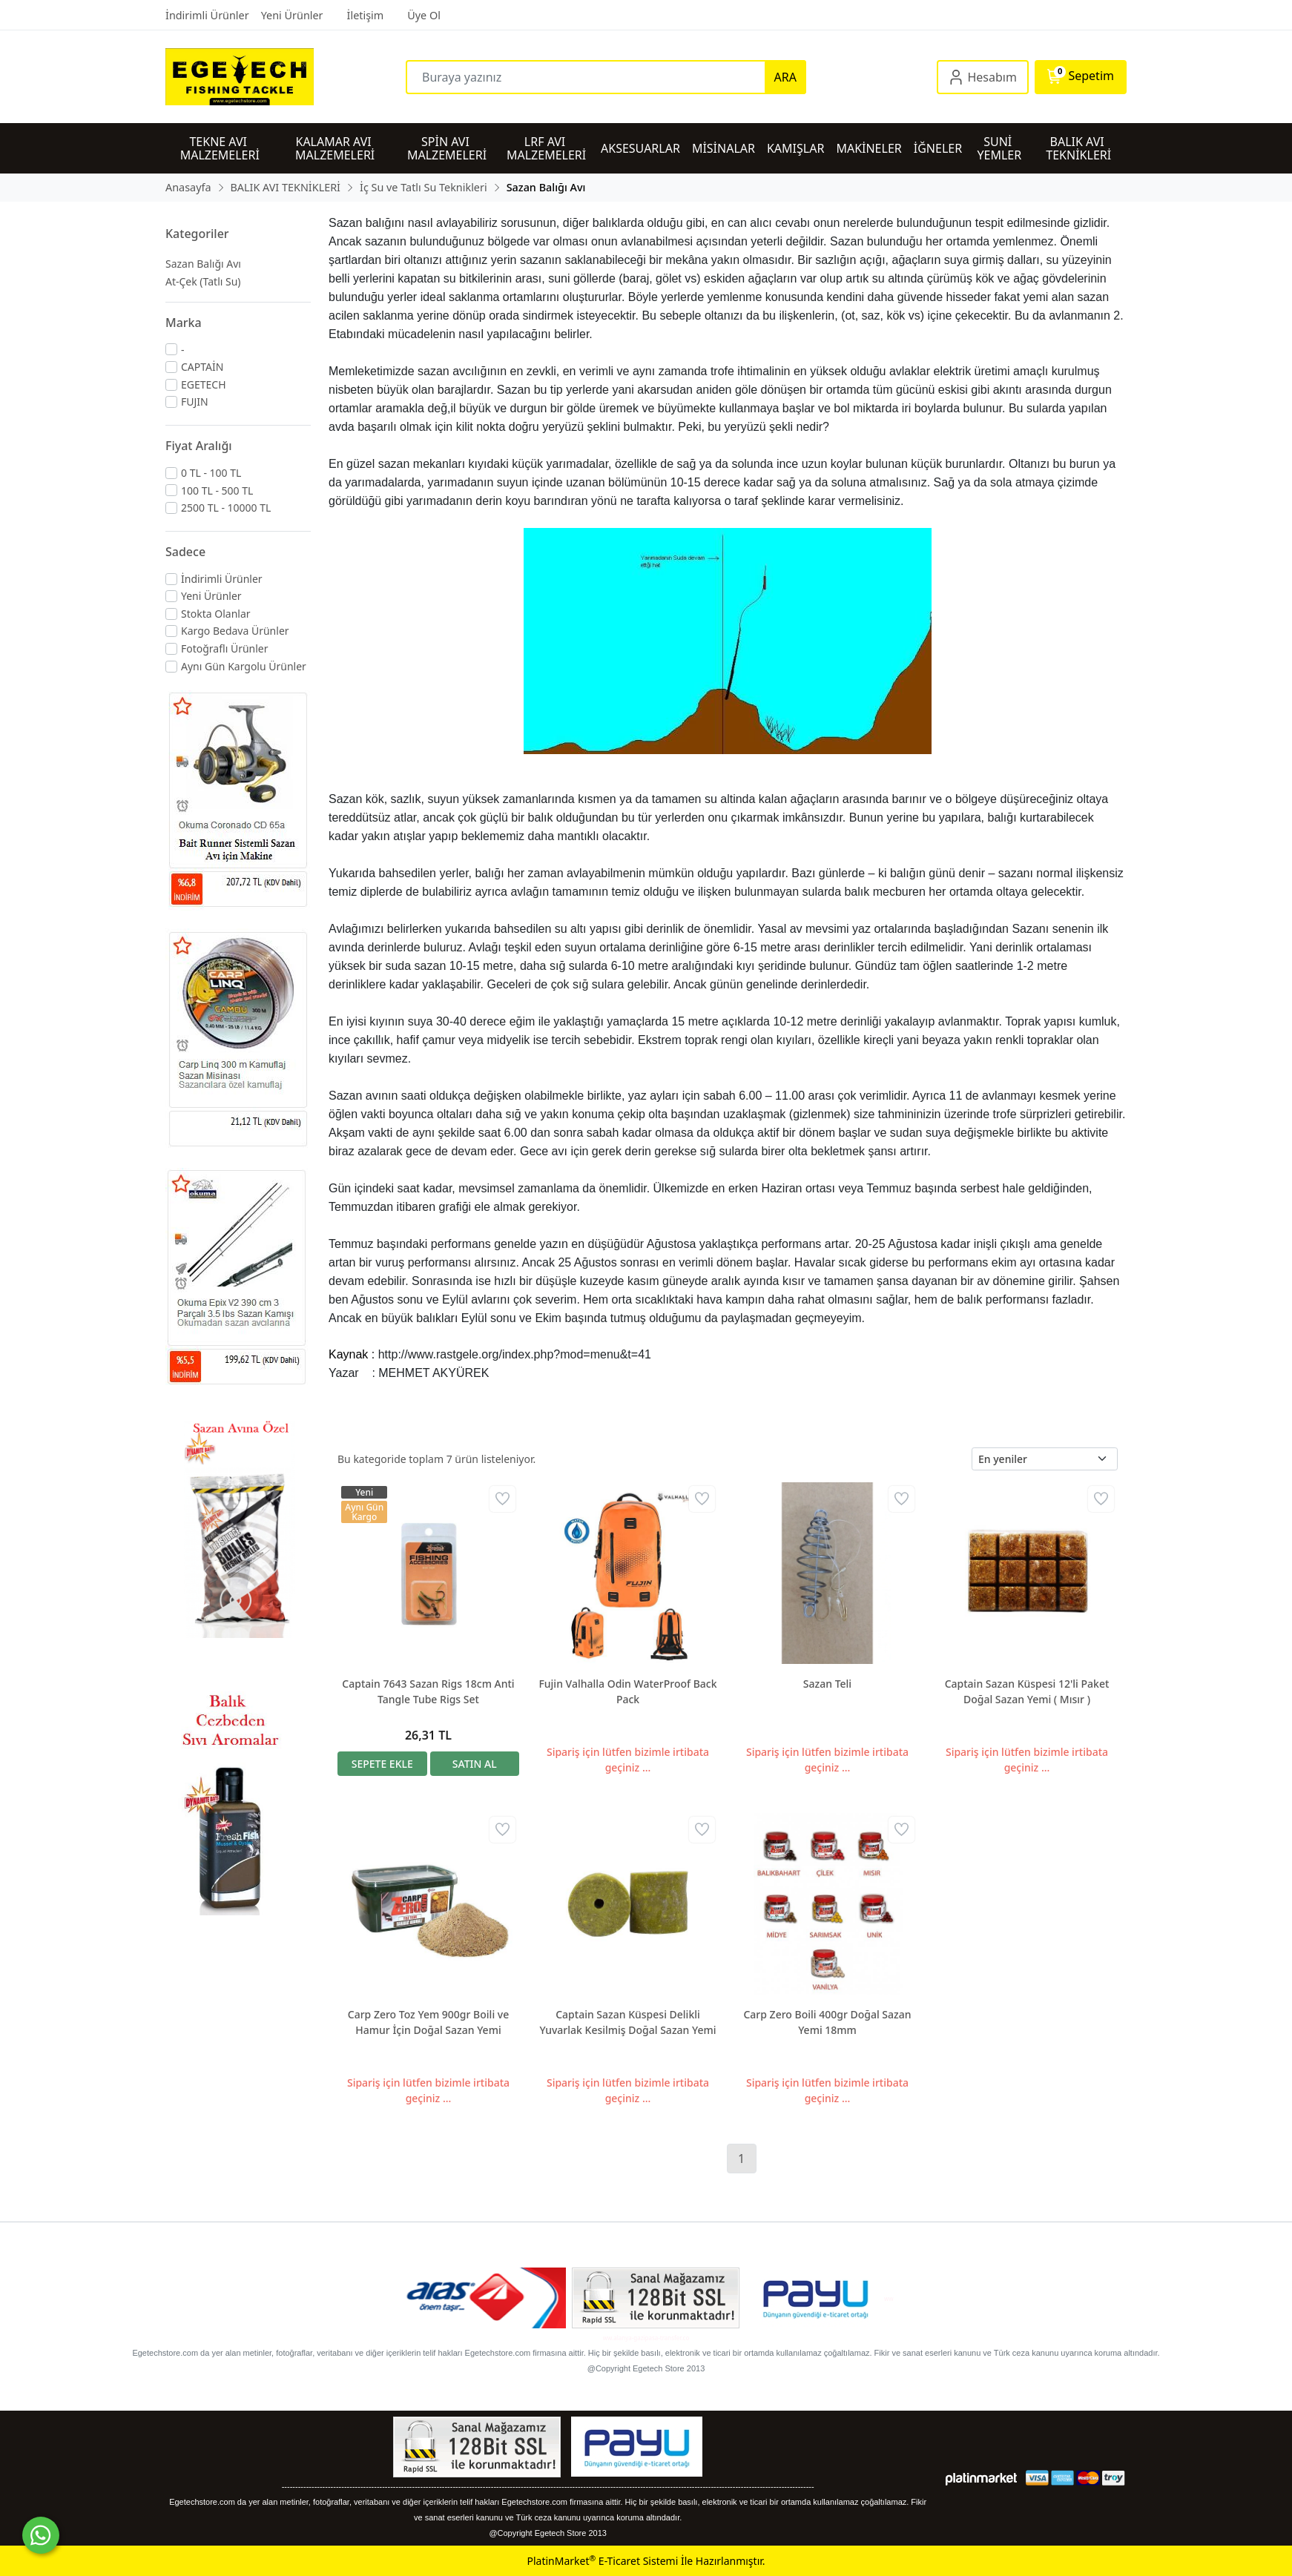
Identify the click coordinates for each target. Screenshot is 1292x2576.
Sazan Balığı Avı (203, 264)
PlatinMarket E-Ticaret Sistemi (602, 2561)
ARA (785, 77)
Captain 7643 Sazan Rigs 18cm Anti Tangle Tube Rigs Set (428, 1691)
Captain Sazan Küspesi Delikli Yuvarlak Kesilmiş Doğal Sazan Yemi (627, 2022)
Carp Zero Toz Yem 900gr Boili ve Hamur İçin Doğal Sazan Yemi (428, 2022)
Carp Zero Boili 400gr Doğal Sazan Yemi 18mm (827, 2022)
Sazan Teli (827, 1684)
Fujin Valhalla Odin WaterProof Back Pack (627, 1691)
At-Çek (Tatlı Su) (203, 281)
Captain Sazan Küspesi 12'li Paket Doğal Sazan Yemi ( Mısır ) (1027, 1691)
